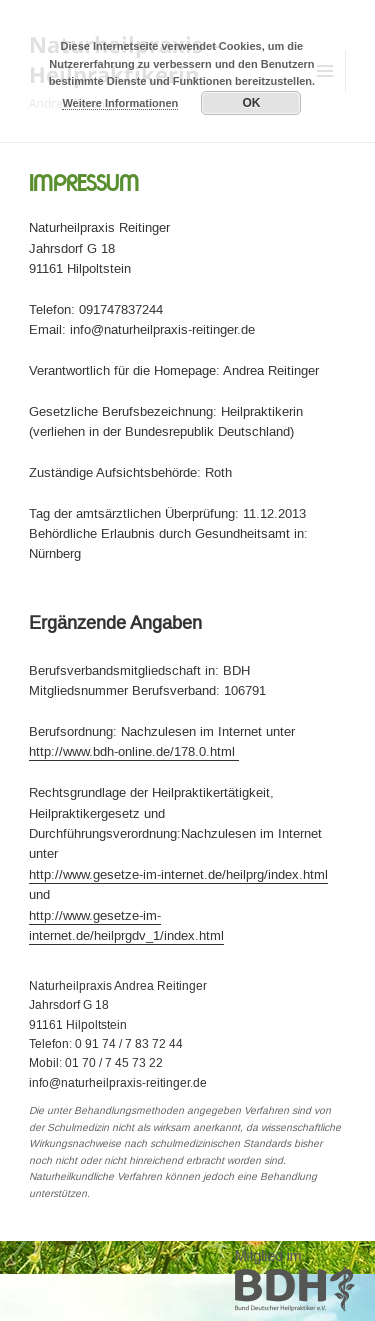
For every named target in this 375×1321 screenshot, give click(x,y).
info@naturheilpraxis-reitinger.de (118, 1083)
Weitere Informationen (120, 103)
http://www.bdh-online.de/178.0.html (134, 752)
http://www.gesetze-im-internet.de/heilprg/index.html (178, 875)
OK (251, 103)
